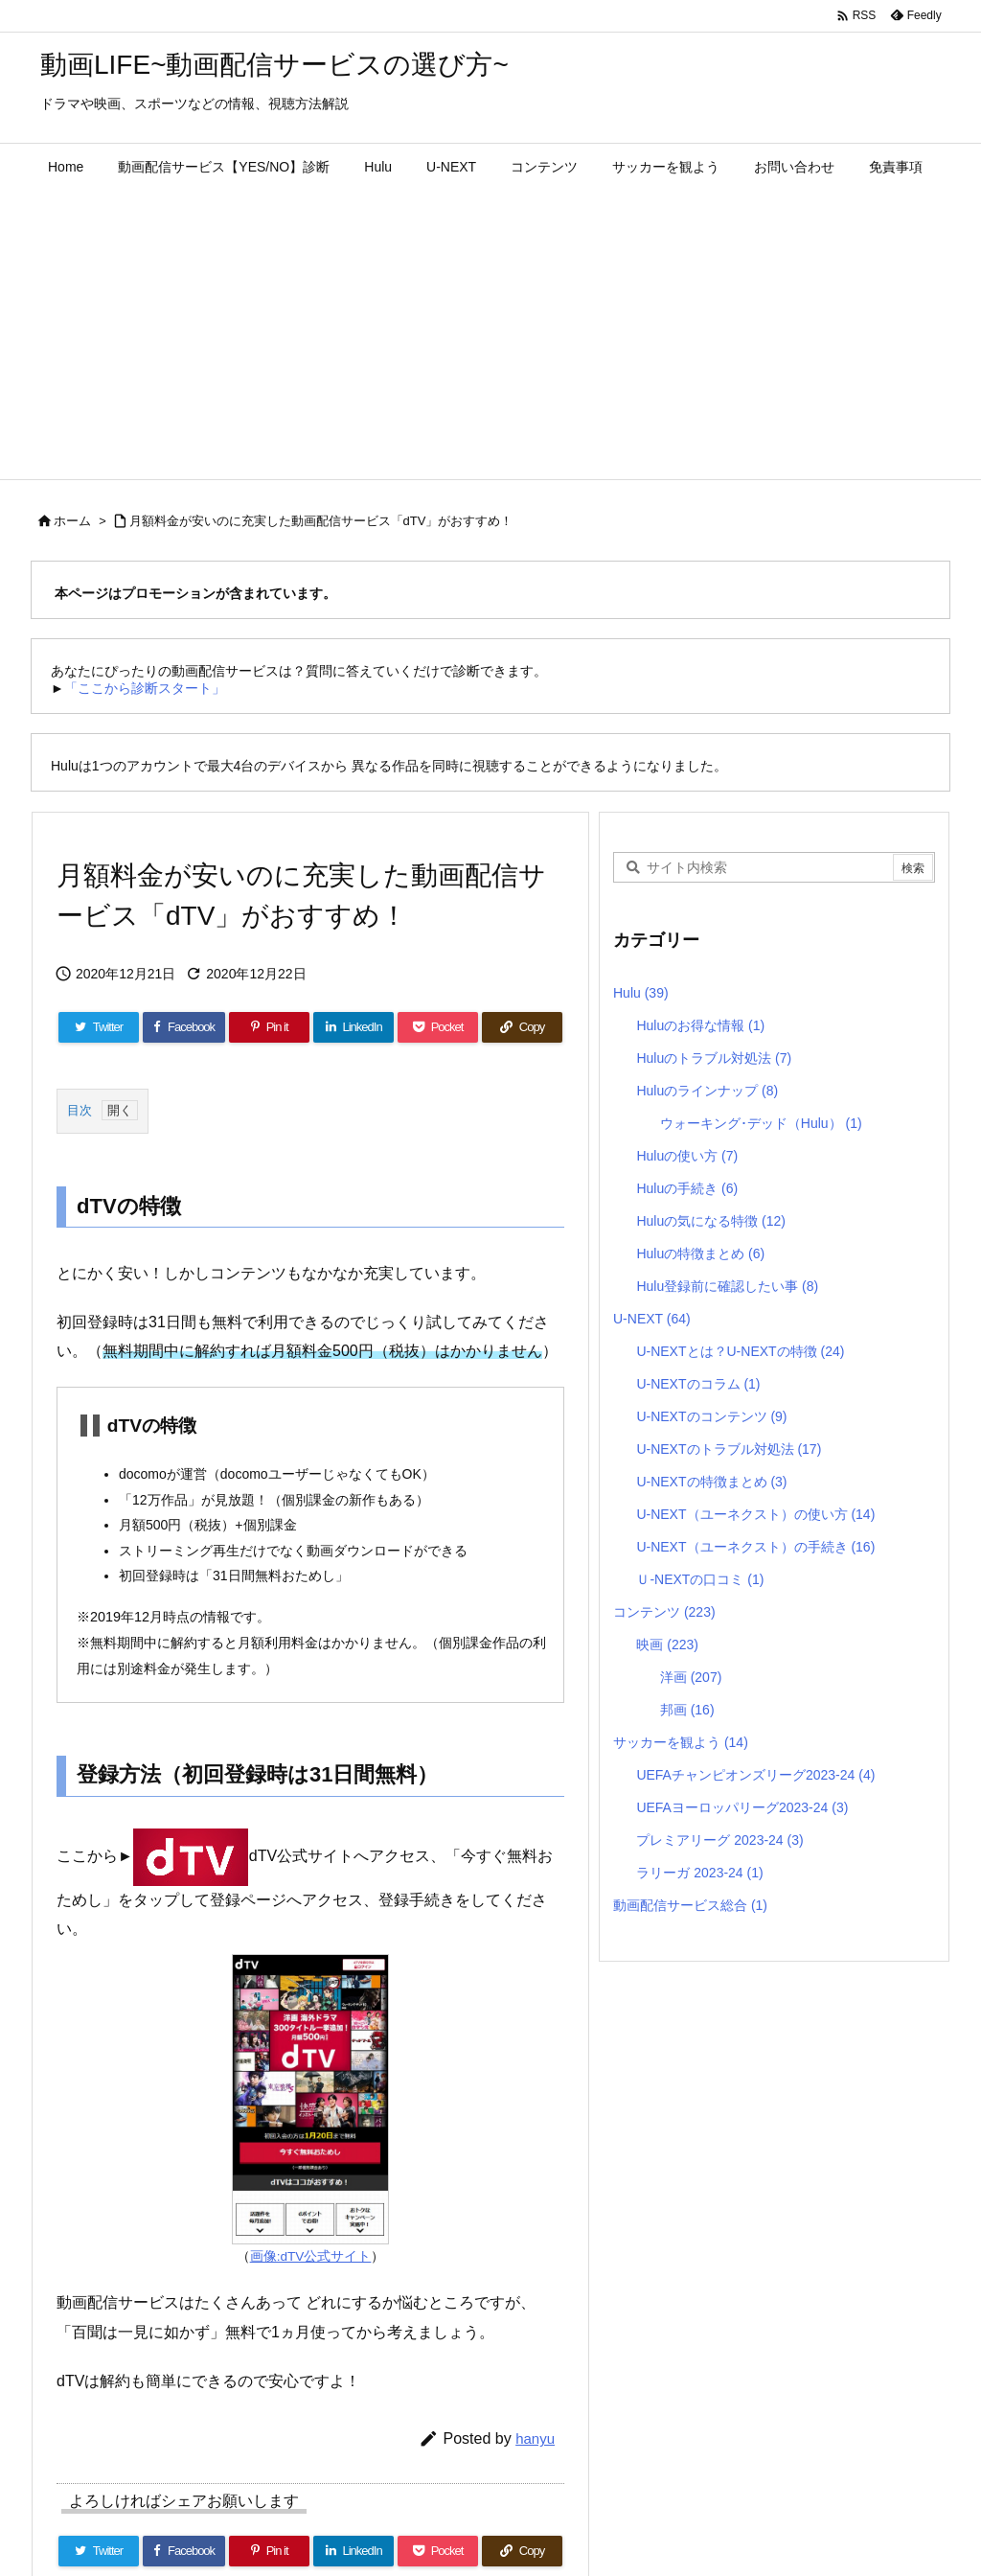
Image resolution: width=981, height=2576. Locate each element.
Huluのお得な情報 (700, 1025)
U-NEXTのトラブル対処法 (728, 1449)
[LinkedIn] (353, 1027)
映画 (667, 1644)
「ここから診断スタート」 (144, 688)
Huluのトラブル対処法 (713, 1058)
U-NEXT (652, 1318)
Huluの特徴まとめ (700, 1253)
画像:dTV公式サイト (311, 2256)
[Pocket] (438, 1027)
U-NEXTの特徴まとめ (711, 1481)
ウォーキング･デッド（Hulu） (761, 1123)
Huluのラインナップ (707, 1090)
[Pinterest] (269, 1027)
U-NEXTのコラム (698, 1384)
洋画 (691, 1677)
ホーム (72, 521)
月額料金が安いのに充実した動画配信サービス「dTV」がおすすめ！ (321, 521)
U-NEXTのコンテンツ (711, 1416)
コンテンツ (664, 1612)
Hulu (641, 992)
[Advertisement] (490, 335)
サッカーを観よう (680, 1742)
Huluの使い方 (687, 1155)
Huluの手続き (687, 1188)
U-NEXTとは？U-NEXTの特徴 (740, 1351)
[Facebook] (184, 1027)
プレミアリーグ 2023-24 (719, 1840)
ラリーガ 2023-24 (699, 1872)
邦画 (687, 1709)
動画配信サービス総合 (690, 1905)
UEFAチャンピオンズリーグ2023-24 (755, 1774)
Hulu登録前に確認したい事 (727, 1286)
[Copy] (522, 1027)
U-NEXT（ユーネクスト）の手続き (755, 1546)
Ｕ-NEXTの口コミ (700, 1579)
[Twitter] (98, 1027)
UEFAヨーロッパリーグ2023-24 (742, 1807)
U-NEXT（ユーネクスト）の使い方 (755, 1514)
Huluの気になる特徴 (711, 1221)
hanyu (535, 2438)
